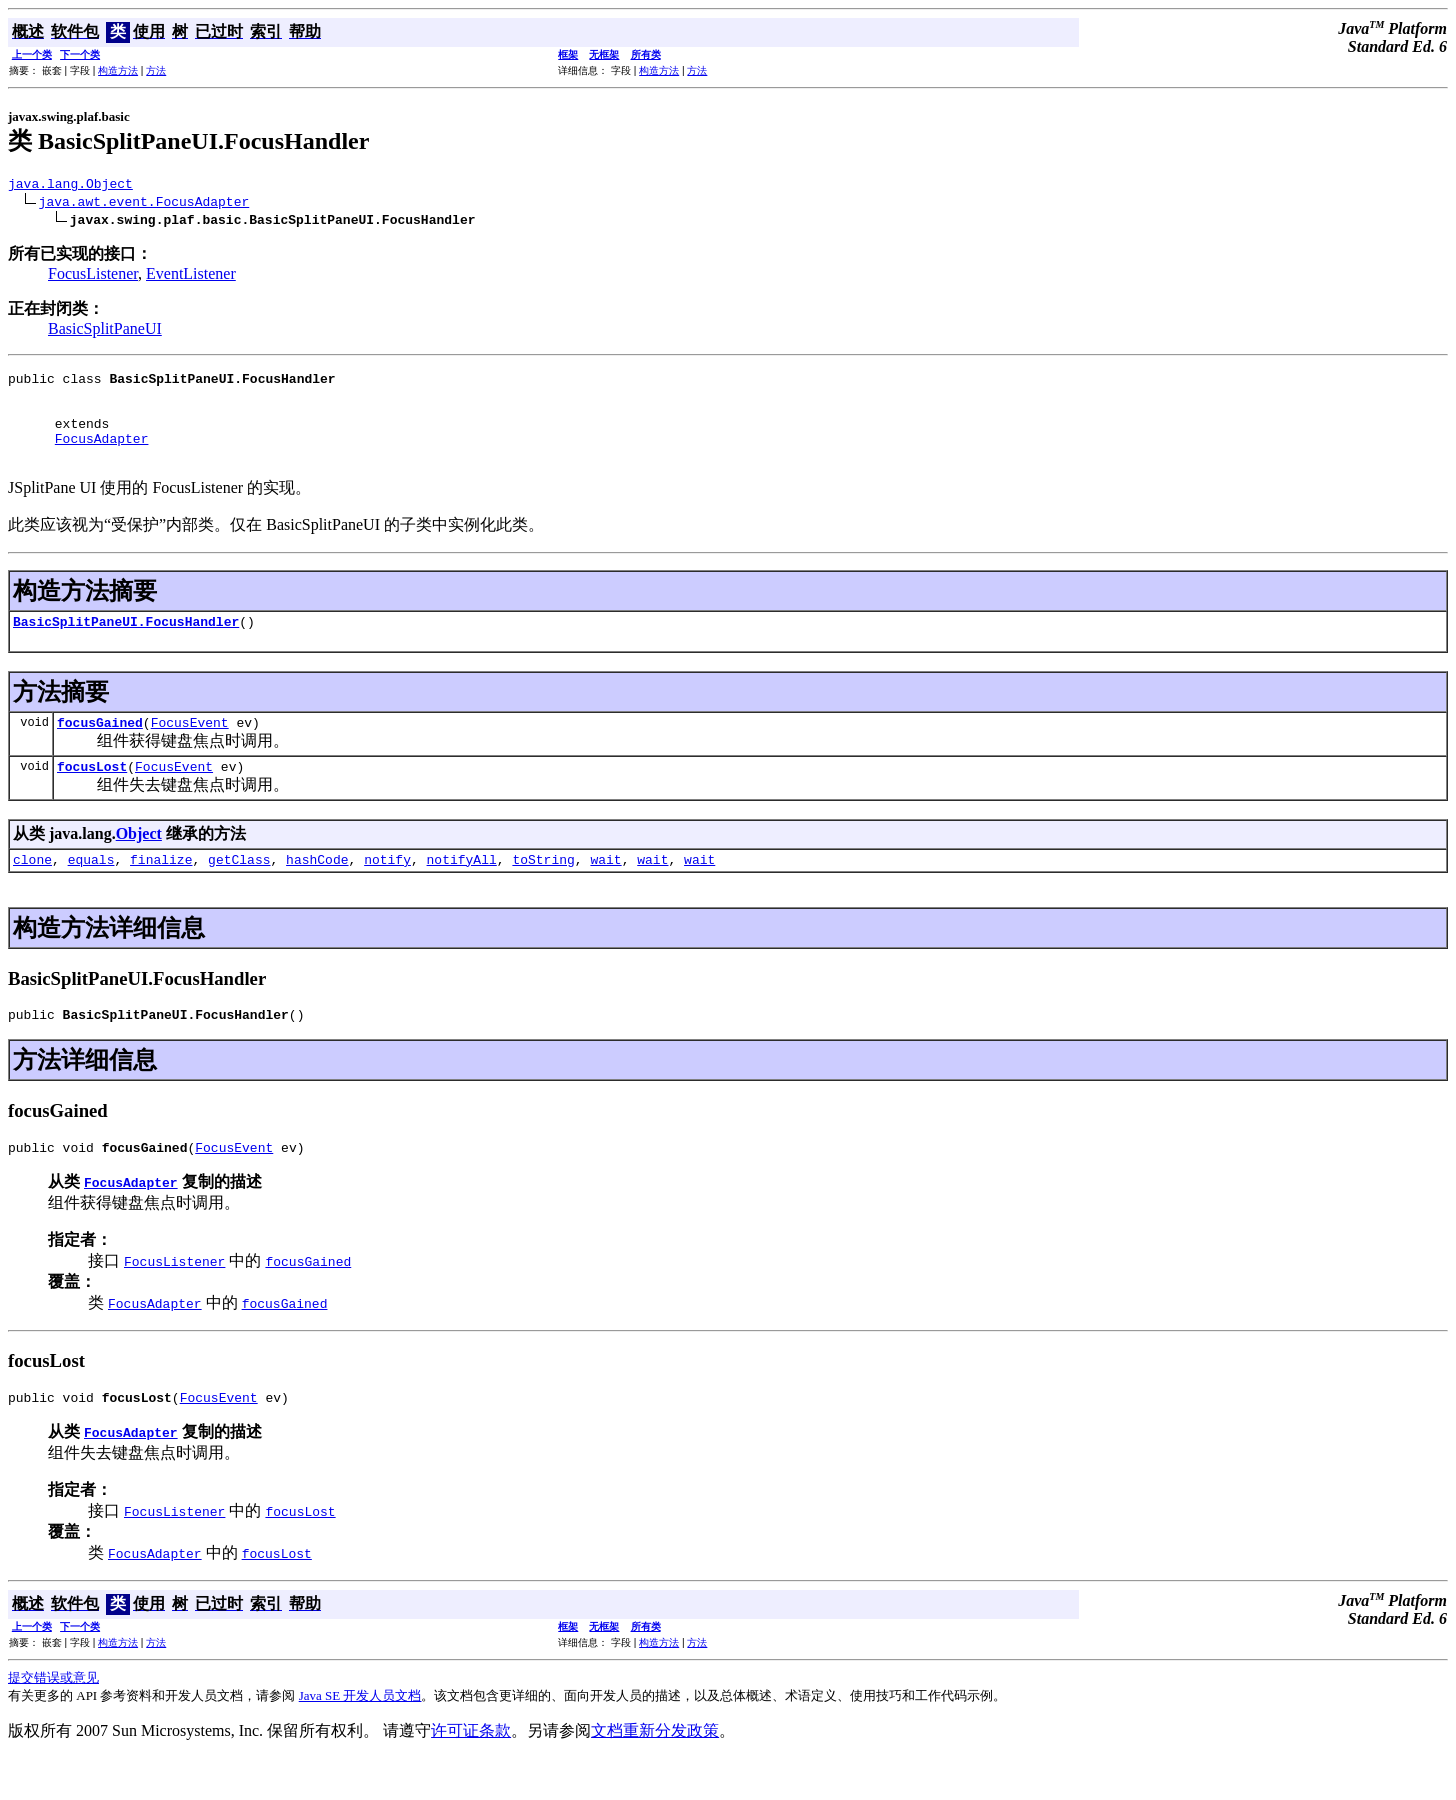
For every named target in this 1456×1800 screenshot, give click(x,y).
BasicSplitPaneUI (105, 331)
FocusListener (93, 276)
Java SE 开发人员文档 (360, 1737)
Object (139, 863)
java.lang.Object (70, 186)
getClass (239, 892)
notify (387, 892)
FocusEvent (190, 749)
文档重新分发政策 (655, 1772)
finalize (161, 892)
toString (543, 892)
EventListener (191, 276)
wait (605, 892)
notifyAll (462, 892)
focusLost (92, 796)
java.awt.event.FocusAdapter (144, 204)
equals (91, 892)
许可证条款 (471, 1772)
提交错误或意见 (53, 1719)
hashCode (317, 892)
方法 (156, 70)
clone (32, 892)
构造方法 (118, 70)
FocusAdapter (102, 456)
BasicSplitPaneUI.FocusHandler (126, 645)
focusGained (100, 749)
